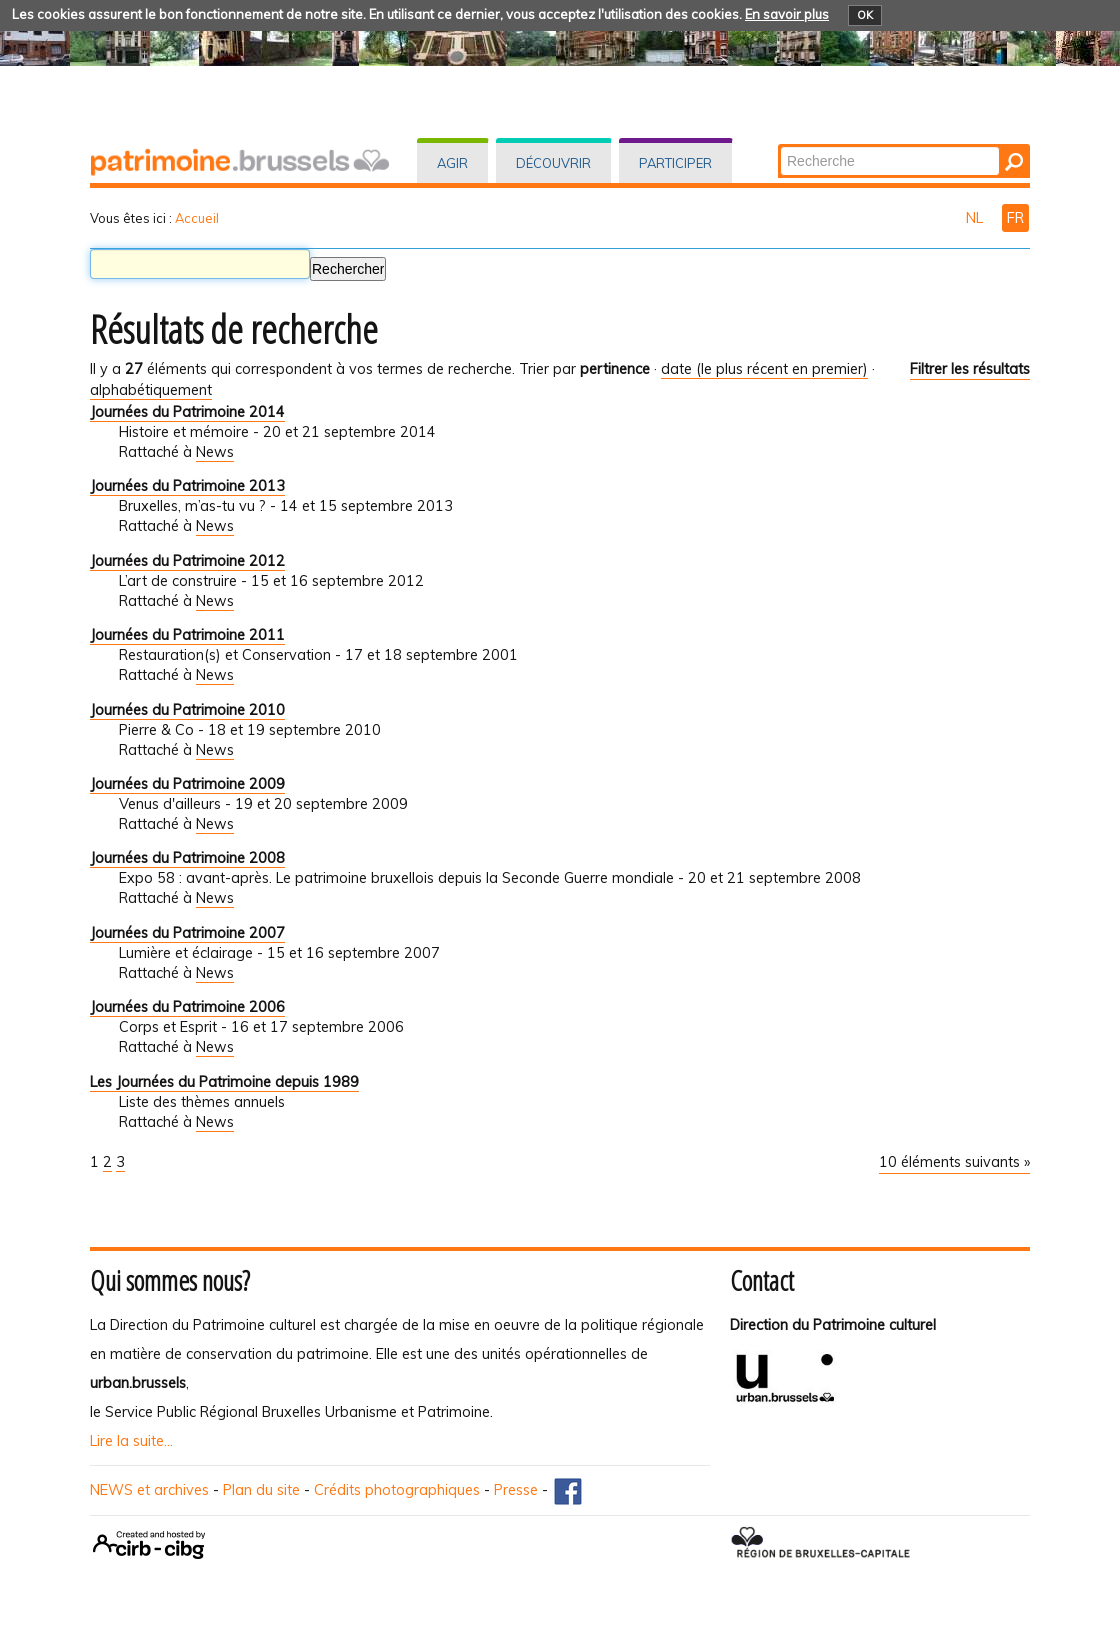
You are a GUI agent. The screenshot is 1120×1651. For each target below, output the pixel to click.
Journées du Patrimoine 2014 (187, 412)
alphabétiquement (151, 390)
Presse (516, 1490)
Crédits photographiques (397, 1490)
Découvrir (553, 163)
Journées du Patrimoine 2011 (187, 635)
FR (1015, 218)
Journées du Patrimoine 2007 (187, 933)
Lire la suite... (131, 1441)
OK (865, 15)
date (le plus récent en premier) (764, 369)
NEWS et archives (149, 1490)
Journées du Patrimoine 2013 (187, 486)
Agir (452, 163)
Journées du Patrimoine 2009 (187, 784)
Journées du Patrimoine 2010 (187, 710)
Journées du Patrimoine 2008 (187, 858)
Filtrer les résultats (970, 369)
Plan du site (261, 1490)
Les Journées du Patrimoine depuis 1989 (224, 1082)
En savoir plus (787, 14)
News (215, 452)
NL (976, 218)
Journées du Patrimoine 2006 (187, 1007)
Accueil (197, 218)
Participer (675, 163)
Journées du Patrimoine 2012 (187, 561)
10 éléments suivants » (954, 1162)
